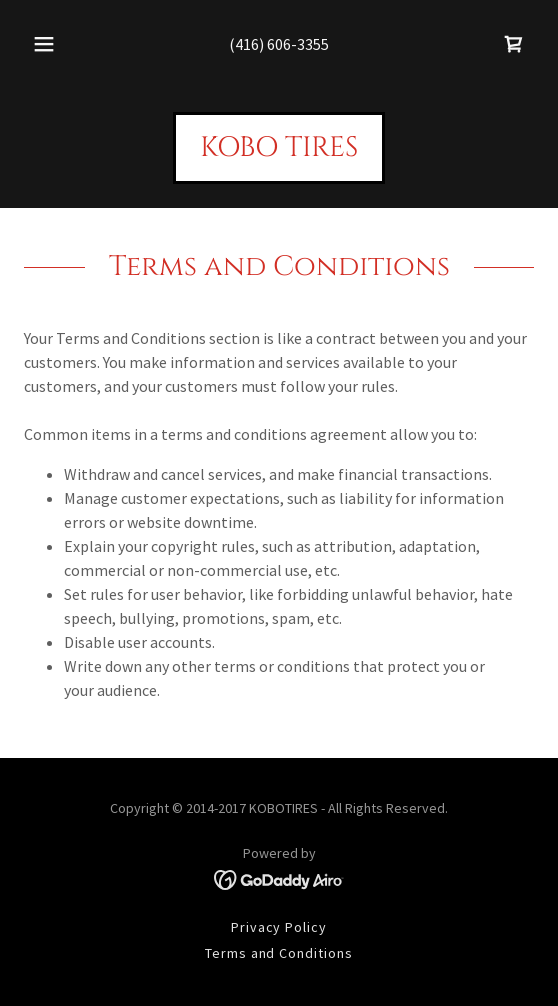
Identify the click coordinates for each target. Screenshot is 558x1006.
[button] (47, 44)
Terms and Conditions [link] (279, 953)
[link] (514, 44)
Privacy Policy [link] (279, 927)
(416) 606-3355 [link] (279, 44)
